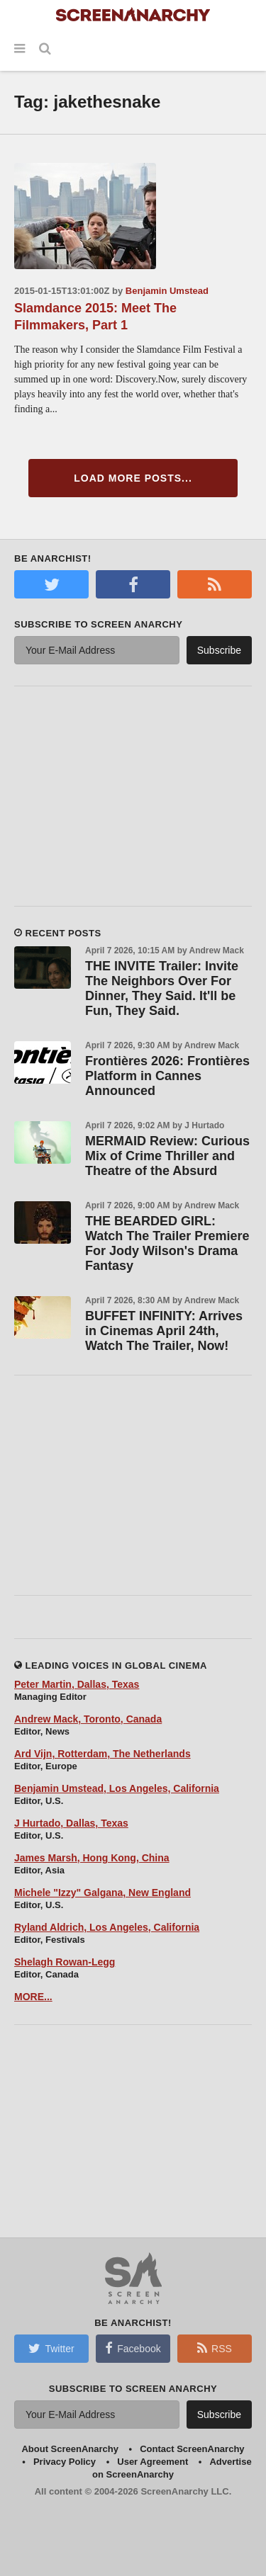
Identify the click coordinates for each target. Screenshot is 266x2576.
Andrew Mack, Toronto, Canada (88, 1719)
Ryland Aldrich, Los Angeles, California (106, 1927)
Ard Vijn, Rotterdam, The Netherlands (102, 1753)
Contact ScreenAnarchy (192, 2449)
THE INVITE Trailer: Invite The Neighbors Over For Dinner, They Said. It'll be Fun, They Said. (161, 988)
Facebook (132, 2348)
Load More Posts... (133, 478)
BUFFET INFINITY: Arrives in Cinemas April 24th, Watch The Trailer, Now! (164, 1331)
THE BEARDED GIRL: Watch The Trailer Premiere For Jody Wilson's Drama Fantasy (167, 1243)
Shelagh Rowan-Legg (64, 1962)
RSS (214, 2348)
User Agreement (152, 2461)
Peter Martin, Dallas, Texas (76, 1684)
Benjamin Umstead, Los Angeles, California (116, 1788)
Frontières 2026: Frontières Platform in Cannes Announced (167, 1076)
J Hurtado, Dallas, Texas (71, 1823)
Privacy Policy (64, 2461)
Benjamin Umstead (167, 290)
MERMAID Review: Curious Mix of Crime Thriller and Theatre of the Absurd (167, 1156)
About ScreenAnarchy (69, 2449)
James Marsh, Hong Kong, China (92, 1857)
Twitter (51, 2348)
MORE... (33, 1996)
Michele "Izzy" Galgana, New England (102, 1892)
